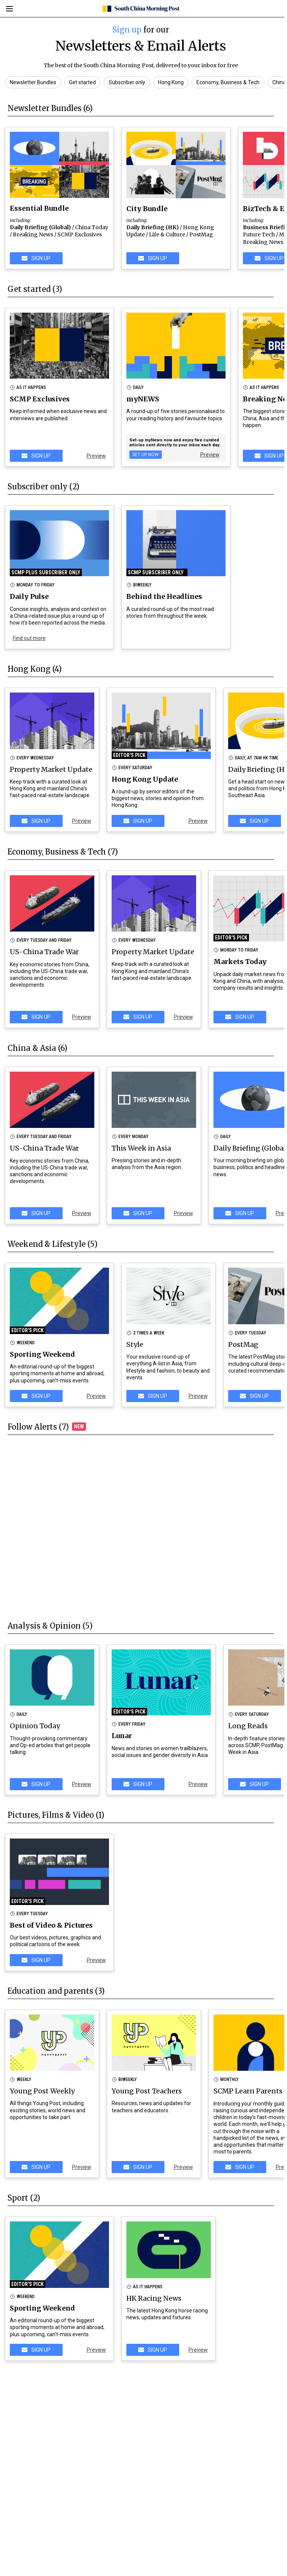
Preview (96, 456)
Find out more (29, 638)
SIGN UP (36, 258)
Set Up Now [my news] (145, 454)
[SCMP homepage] (141, 9)
